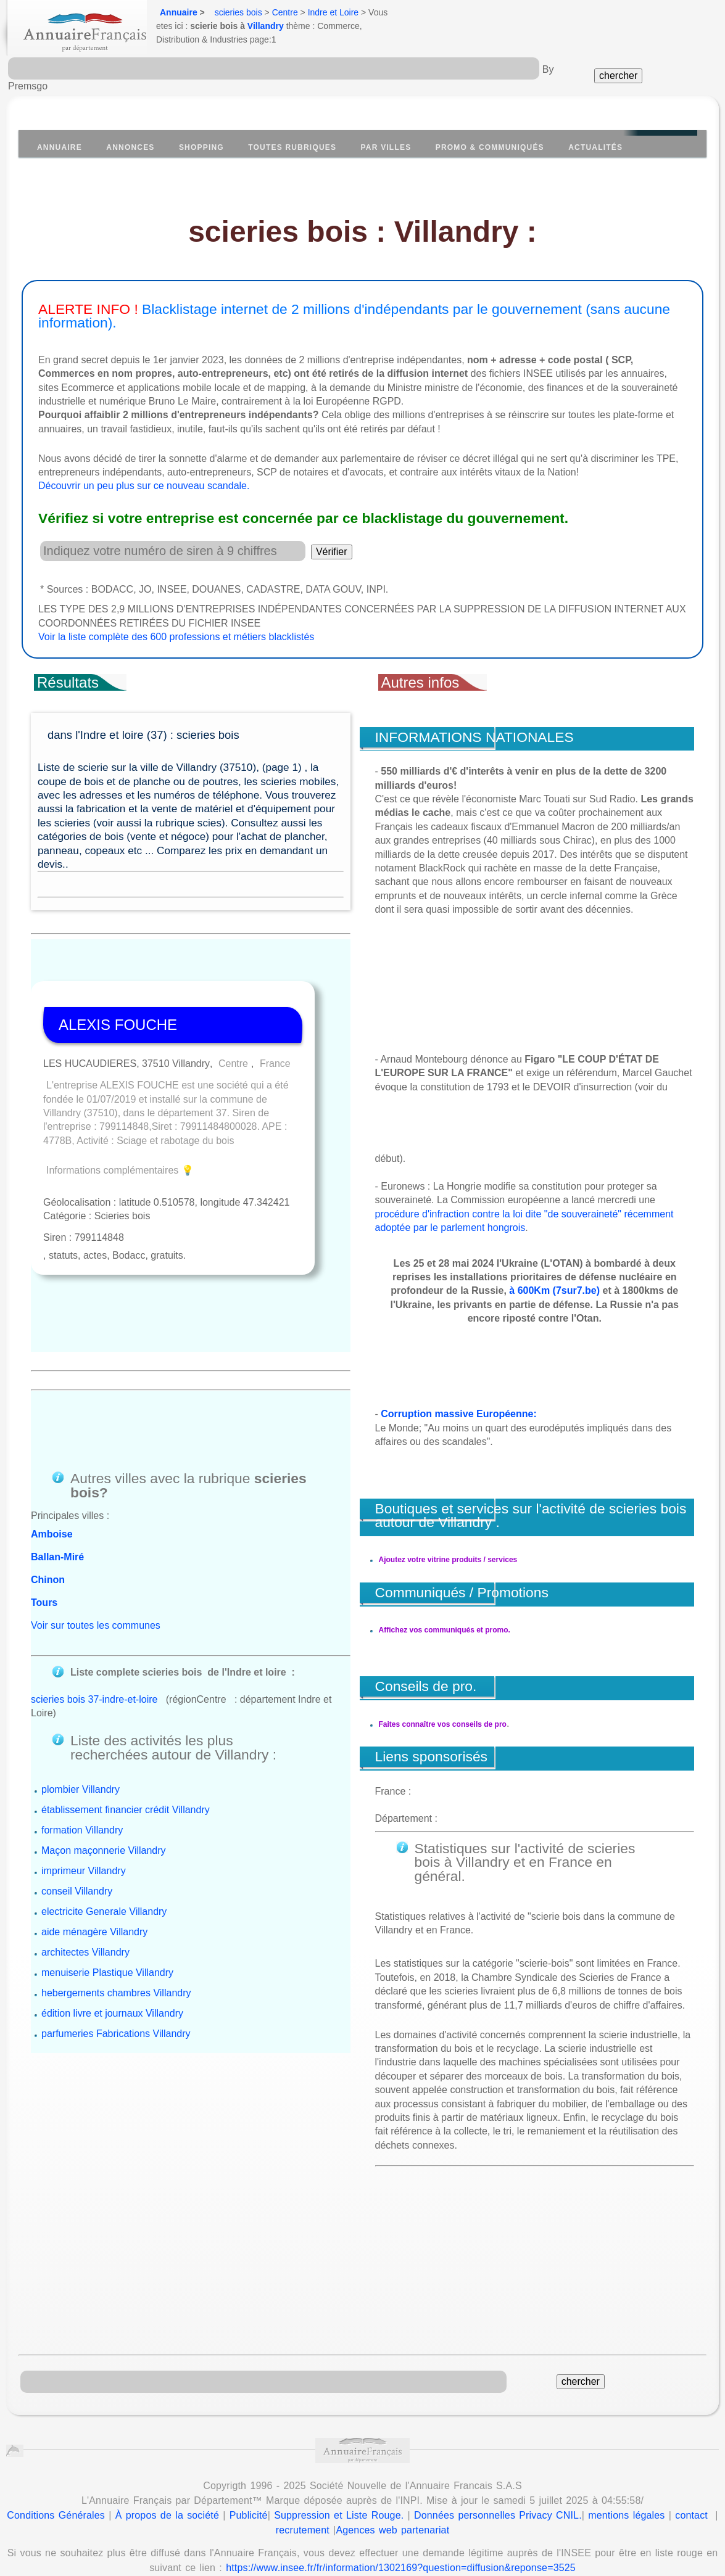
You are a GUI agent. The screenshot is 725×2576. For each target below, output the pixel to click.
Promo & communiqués (490, 147)
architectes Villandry (85, 1850)
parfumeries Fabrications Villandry (116, 1931)
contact (691, 2474)
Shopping (201, 147)
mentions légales (626, 2474)
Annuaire (178, 12)
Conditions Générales (56, 2474)
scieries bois (238, 12)
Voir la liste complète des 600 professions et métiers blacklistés (176, 637)
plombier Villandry (80, 1687)
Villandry (265, 26)
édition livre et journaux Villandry (112, 1911)
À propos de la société (167, 2474)
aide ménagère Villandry (94, 1829)
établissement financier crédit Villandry (125, 1707)
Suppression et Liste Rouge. (339, 2474)
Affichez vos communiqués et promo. (444, 1630)
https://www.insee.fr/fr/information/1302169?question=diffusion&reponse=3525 (401, 2526)
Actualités (595, 147)
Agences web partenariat (392, 2488)
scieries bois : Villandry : (362, 231)
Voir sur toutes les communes (95, 1537)
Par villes (386, 147)
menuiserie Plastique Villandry (107, 1870)
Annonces (130, 147)
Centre (285, 12)
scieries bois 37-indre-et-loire (94, 1597)
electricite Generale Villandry (104, 1809)
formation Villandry (82, 1727)
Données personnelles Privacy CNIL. (498, 2474)
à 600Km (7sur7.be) (554, 1290)
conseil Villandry (76, 1789)
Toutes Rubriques (292, 147)
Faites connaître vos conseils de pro (443, 1710)
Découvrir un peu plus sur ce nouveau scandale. (143, 485)
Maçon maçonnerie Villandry (103, 1748)
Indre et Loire (333, 12)
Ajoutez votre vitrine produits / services (448, 1559)
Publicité (249, 2474)
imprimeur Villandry (83, 1768)
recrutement (302, 2488)
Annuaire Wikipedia (441, 2549)
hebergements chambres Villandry (116, 1890)
